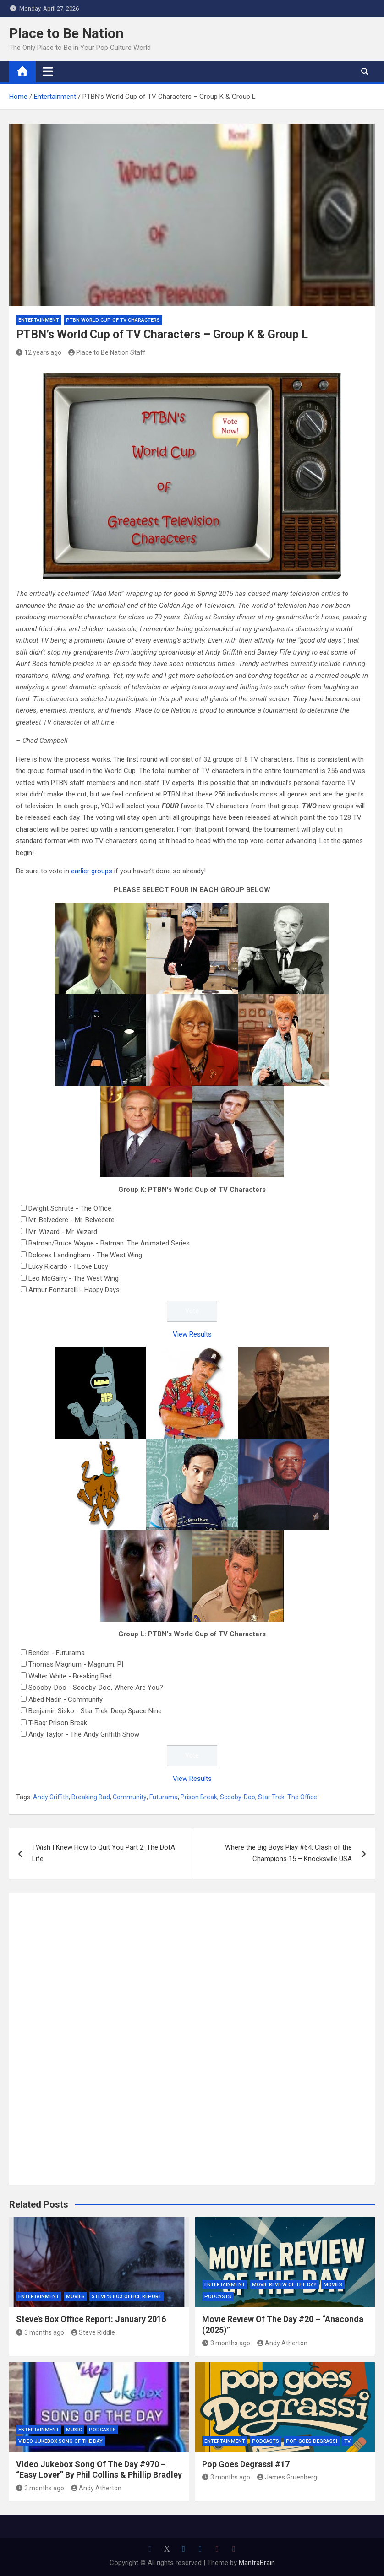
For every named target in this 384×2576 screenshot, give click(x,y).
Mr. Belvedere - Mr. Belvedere (71, 1220)
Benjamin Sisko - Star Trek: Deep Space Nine (95, 1711)
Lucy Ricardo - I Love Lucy (68, 1266)
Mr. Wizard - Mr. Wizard (62, 1232)
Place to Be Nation (66, 33)
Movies (75, 2297)
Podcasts (217, 2297)
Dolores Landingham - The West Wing (85, 1255)
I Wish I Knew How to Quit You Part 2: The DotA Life (103, 1853)
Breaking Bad (90, 1797)
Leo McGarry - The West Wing (73, 1278)
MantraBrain (257, 2563)
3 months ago (40, 2332)
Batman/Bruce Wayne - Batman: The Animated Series (109, 1243)
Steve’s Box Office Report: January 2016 (91, 2319)
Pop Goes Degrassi (311, 2441)
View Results (192, 1334)
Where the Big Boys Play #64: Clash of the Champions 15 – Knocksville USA (288, 1853)
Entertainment (38, 320)
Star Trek (271, 1797)
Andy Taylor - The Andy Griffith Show (83, 1734)
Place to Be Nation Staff (107, 352)
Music (74, 2430)
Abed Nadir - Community (65, 1699)
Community (130, 1797)
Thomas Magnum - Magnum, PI (75, 1664)
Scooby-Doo (237, 1797)
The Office (302, 1797)
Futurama (163, 1797)
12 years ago (38, 352)
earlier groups (91, 871)
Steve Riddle (93, 2332)
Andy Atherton (282, 2343)
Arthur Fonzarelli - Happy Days (74, 1290)
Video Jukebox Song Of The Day (60, 2441)
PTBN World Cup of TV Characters (113, 320)
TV (347, 2441)
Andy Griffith (51, 1797)
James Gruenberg (287, 2477)
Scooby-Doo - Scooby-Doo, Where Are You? (95, 1687)
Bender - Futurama (56, 1653)
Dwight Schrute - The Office (69, 1208)
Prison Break (199, 1797)
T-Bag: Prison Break (57, 1723)
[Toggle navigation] (48, 71)
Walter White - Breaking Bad (70, 1676)
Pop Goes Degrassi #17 (246, 2464)
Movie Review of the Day (284, 2285)
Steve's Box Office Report (127, 2297)
